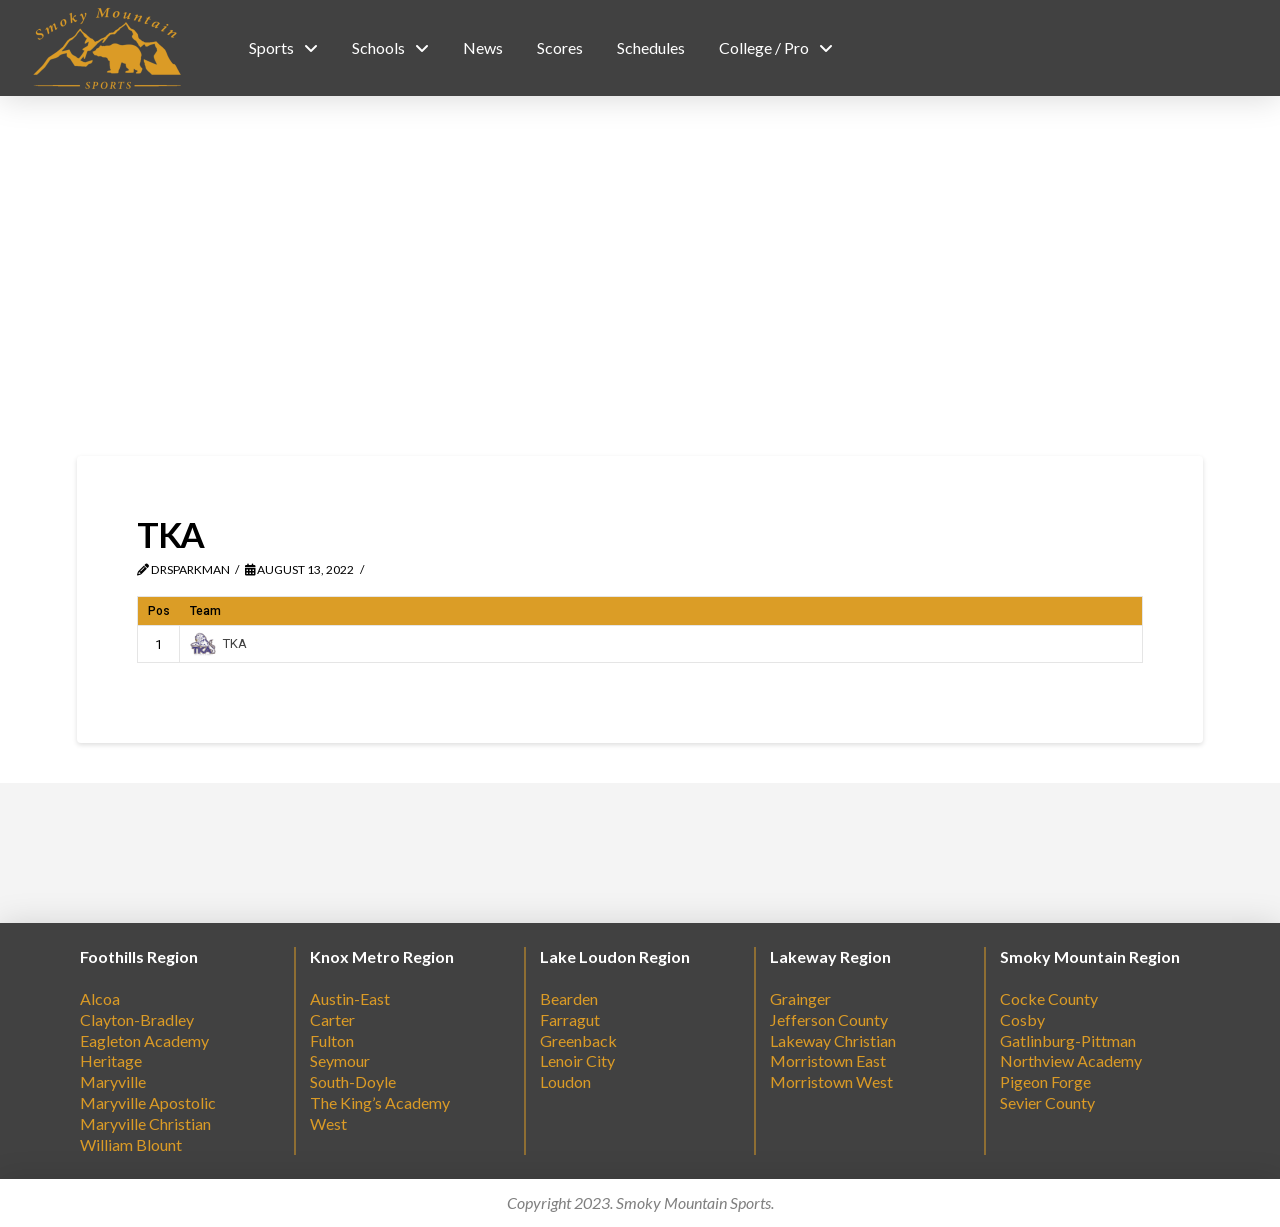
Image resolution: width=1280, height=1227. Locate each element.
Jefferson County (829, 1019)
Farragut (570, 1019)
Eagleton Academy (144, 1040)
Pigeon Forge (1045, 1081)
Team (205, 611)
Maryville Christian (145, 1123)
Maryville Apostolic (148, 1102)
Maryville (113, 1081)
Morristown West (831, 1081)
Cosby (1022, 1019)
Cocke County (1049, 998)
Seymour (340, 1060)
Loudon (565, 1081)
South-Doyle (353, 1081)
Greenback (578, 1040)
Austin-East (350, 998)
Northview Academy (1071, 1060)
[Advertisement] (640, 276)
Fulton (332, 1040)
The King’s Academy (380, 1102)
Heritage (111, 1060)
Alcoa (100, 998)
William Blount (131, 1144)
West (328, 1123)
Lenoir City (577, 1060)
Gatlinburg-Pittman (1068, 1040)
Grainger (800, 998)
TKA (218, 643)
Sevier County (1047, 1102)
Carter (332, 1019)
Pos (159, 611)
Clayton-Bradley (137, 1019)
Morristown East (828, 1060)
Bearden (569, 998)
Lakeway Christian (833, 1040)
